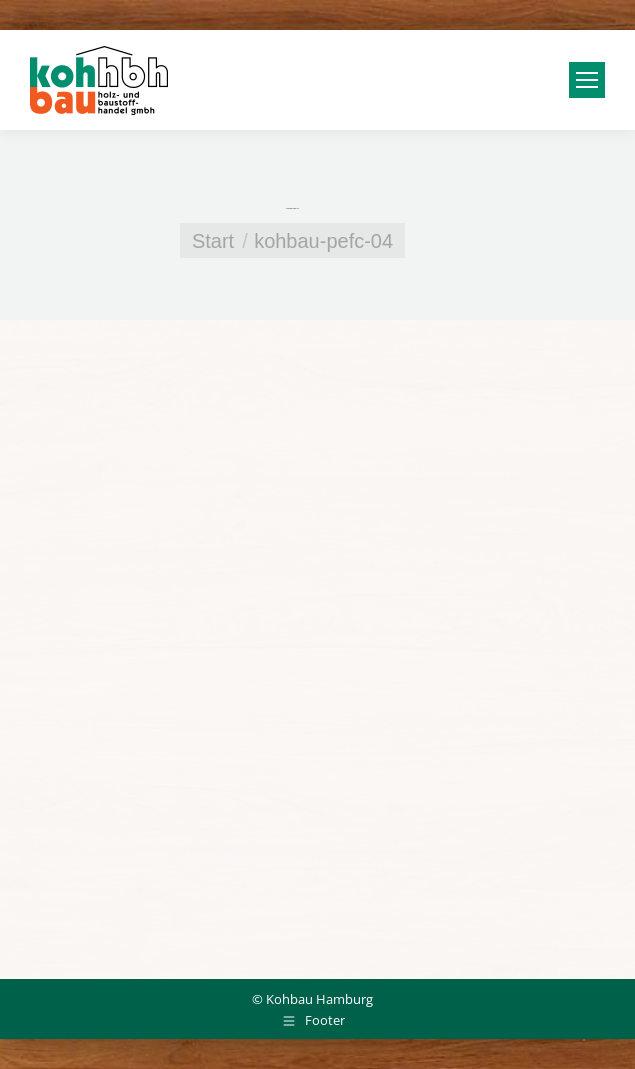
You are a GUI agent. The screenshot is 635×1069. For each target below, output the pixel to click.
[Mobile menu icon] (587, 80)
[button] (36, 1033)
